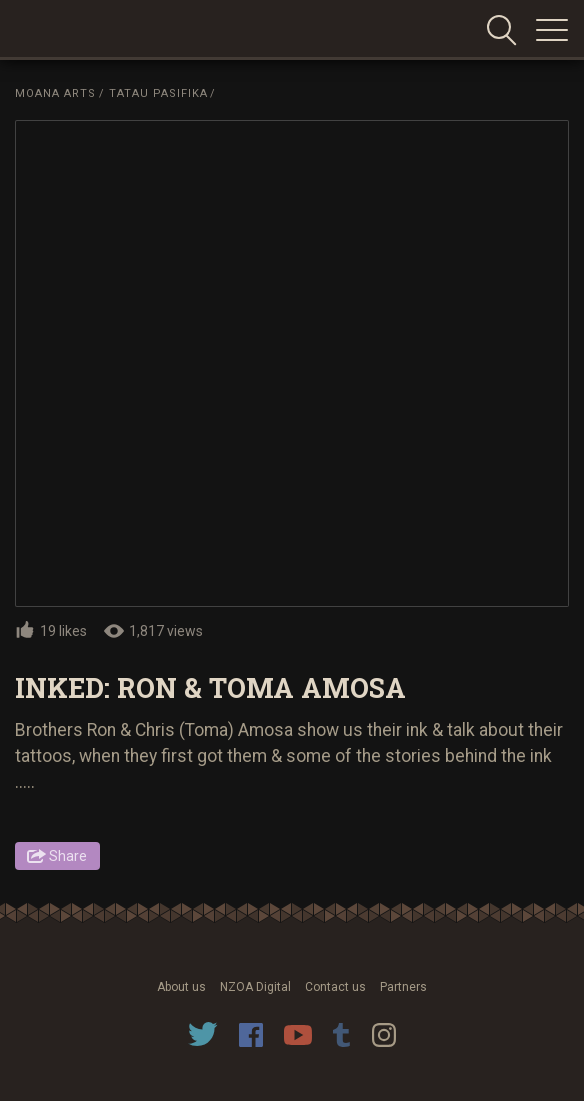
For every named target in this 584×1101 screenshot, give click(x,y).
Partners (403, 987)
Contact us (335, 987)
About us (181, 987)
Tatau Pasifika (158, 93)
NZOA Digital (255, 987)
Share (68, 856)
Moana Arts (55, 93)
